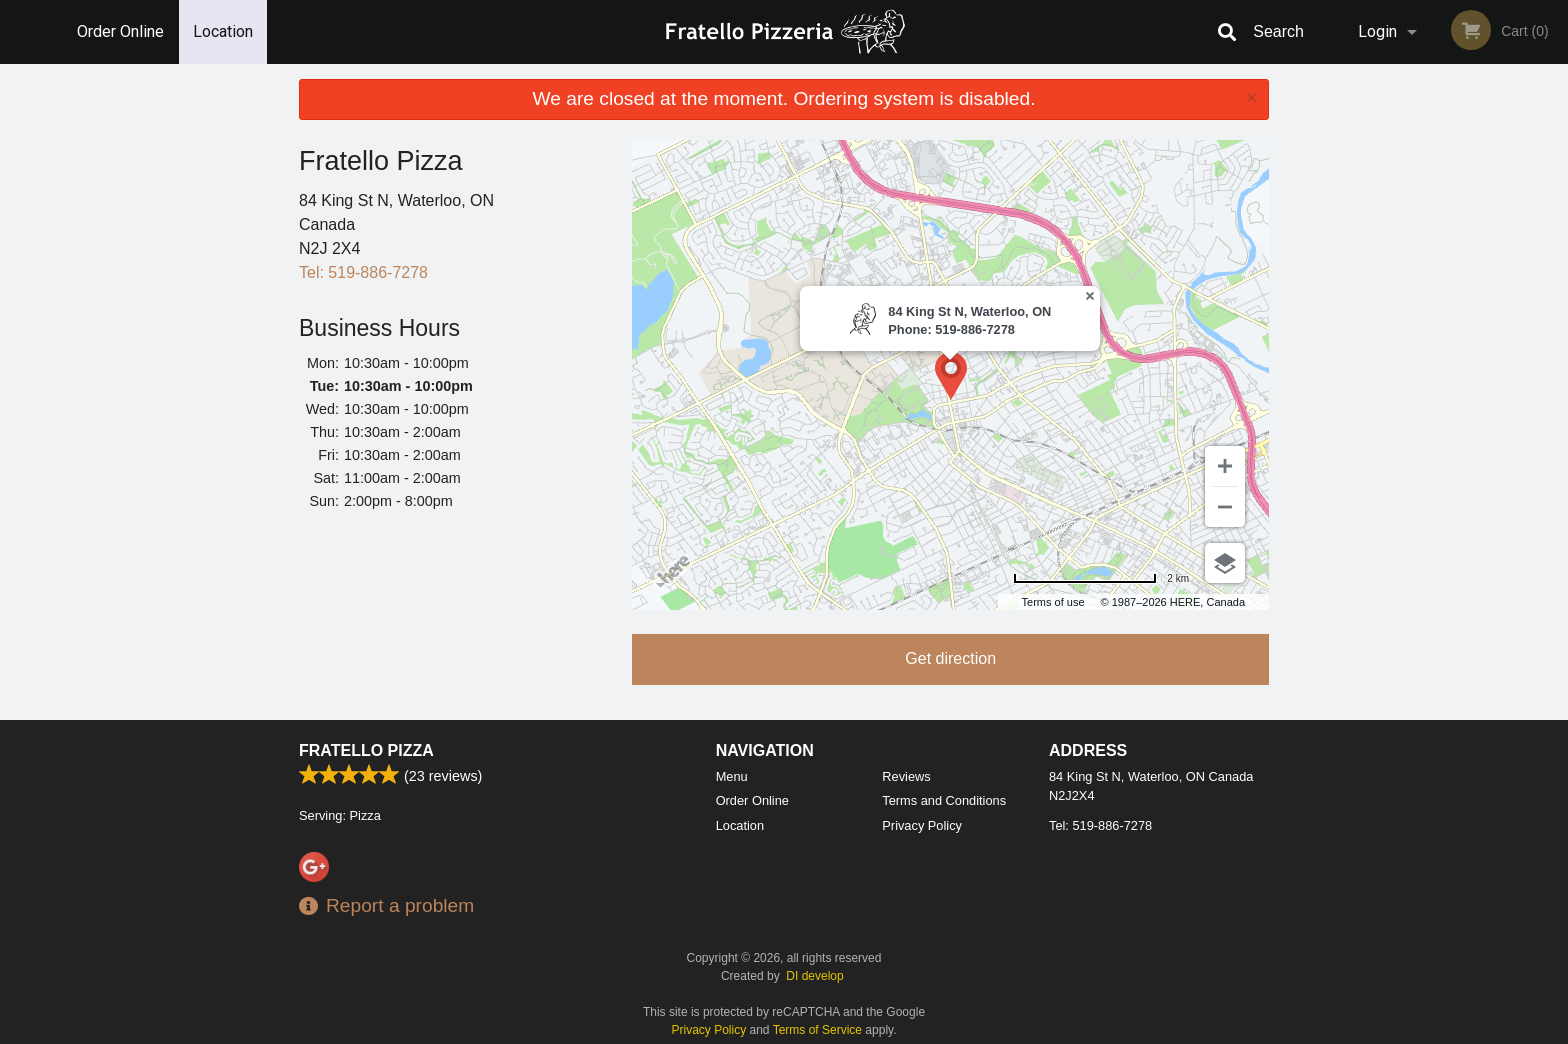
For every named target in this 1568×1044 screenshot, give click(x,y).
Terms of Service (817, 1030)
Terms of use (1053, 602)
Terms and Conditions (944, 800)
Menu (732, 776)
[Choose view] (1225, 563)
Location (223, 31)
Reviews (906, 776)
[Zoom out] (1225, 507)
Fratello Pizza (366, 750)
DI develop (814, 976)
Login (1377, 31)
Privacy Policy (922, 825)
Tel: (363, 272)
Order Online (120, 31)
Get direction (950, 658)
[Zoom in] (1225, 466)
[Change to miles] (1101, 578)
